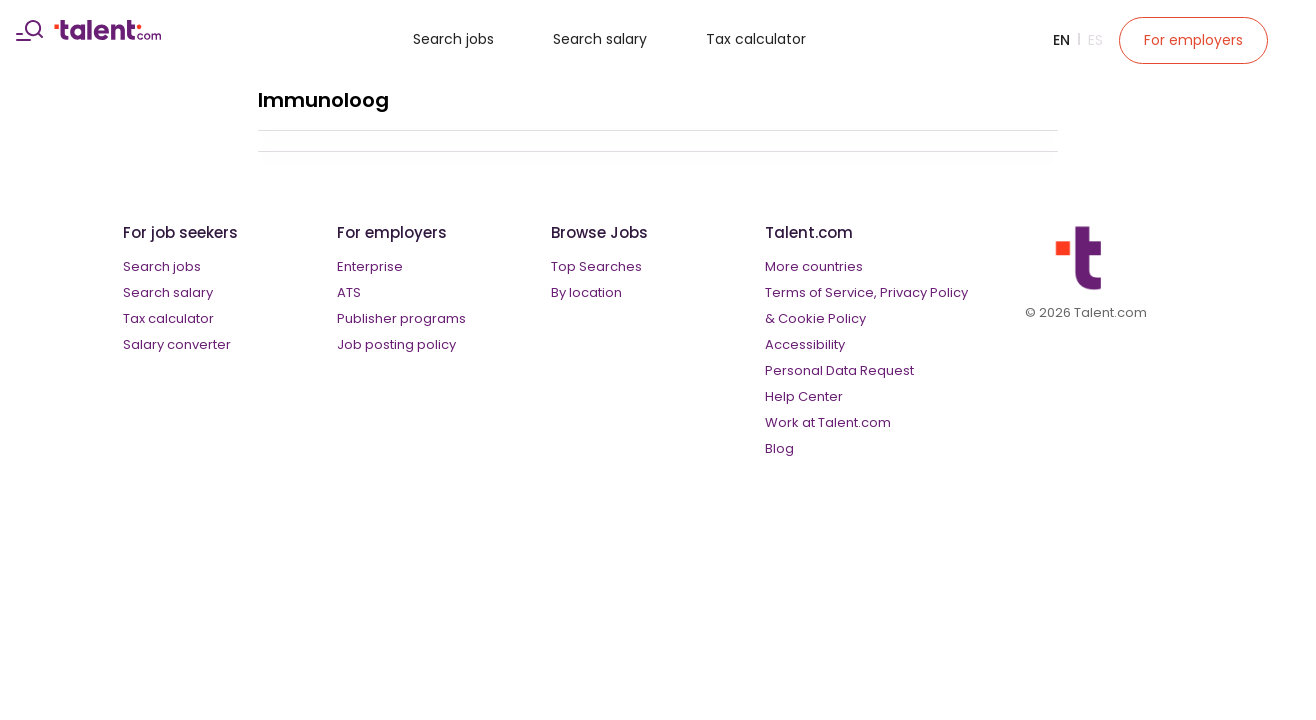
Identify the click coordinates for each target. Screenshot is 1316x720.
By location (586, 292)
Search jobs (453, 39)
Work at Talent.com (828, 422)
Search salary (600, 39)
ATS (349, 292)
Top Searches (596, 266)
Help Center (804, 396)
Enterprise (370, 266)
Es (1095, 40)
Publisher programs (401, 318)
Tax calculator (756, 39)
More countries (814, 266)
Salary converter (177, 344)
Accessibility (805, 344)
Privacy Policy (924, 292)
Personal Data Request (839, 370)
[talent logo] (107, 35)
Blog (779, 448)
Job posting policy (396, 344)
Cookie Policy (822, 318)
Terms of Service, (821, 292)
